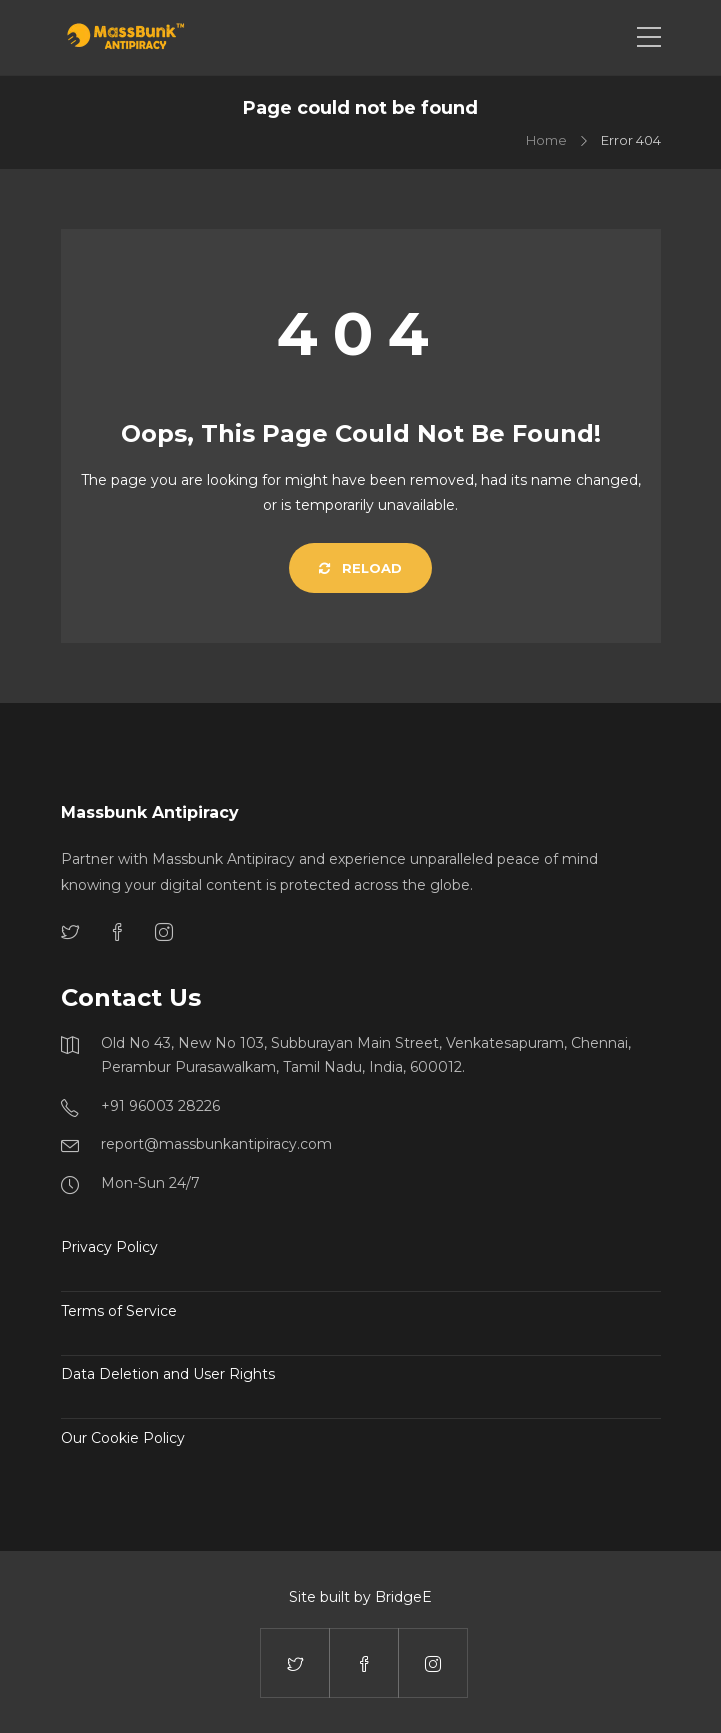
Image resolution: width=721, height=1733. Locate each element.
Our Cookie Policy (123, 1438)
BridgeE (403, 1597)
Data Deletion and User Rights (168, 1374)
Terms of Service (119, 1311)
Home (546, 140)
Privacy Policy (109, 1247)
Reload (360, 568)
